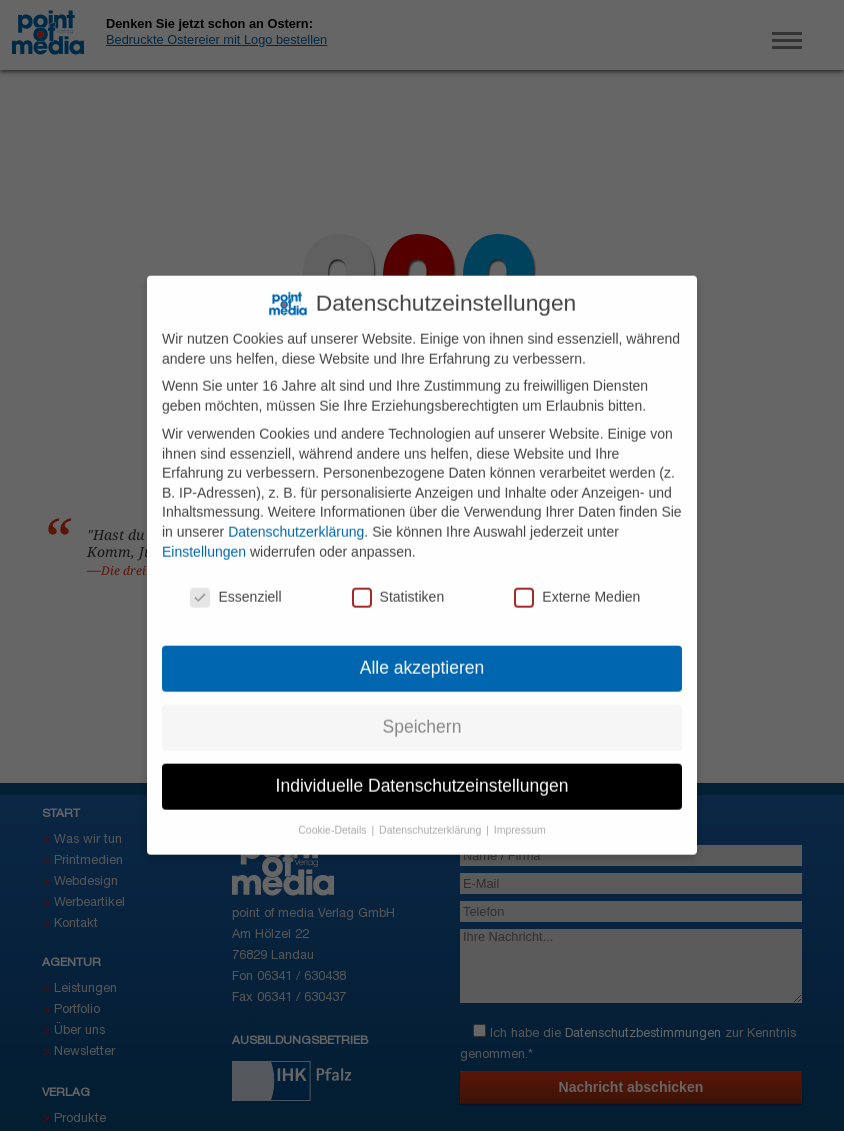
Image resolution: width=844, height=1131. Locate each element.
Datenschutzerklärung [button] (431, 818)
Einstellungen (204, 540)
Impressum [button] (520, 818)
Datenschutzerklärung (296, 520)
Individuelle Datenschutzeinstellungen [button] (422, 775)
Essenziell (235, 586)
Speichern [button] (422, 716)
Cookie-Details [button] (333, 818)
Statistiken (398, 586)
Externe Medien (577, 586)
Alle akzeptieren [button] (422, 657)
